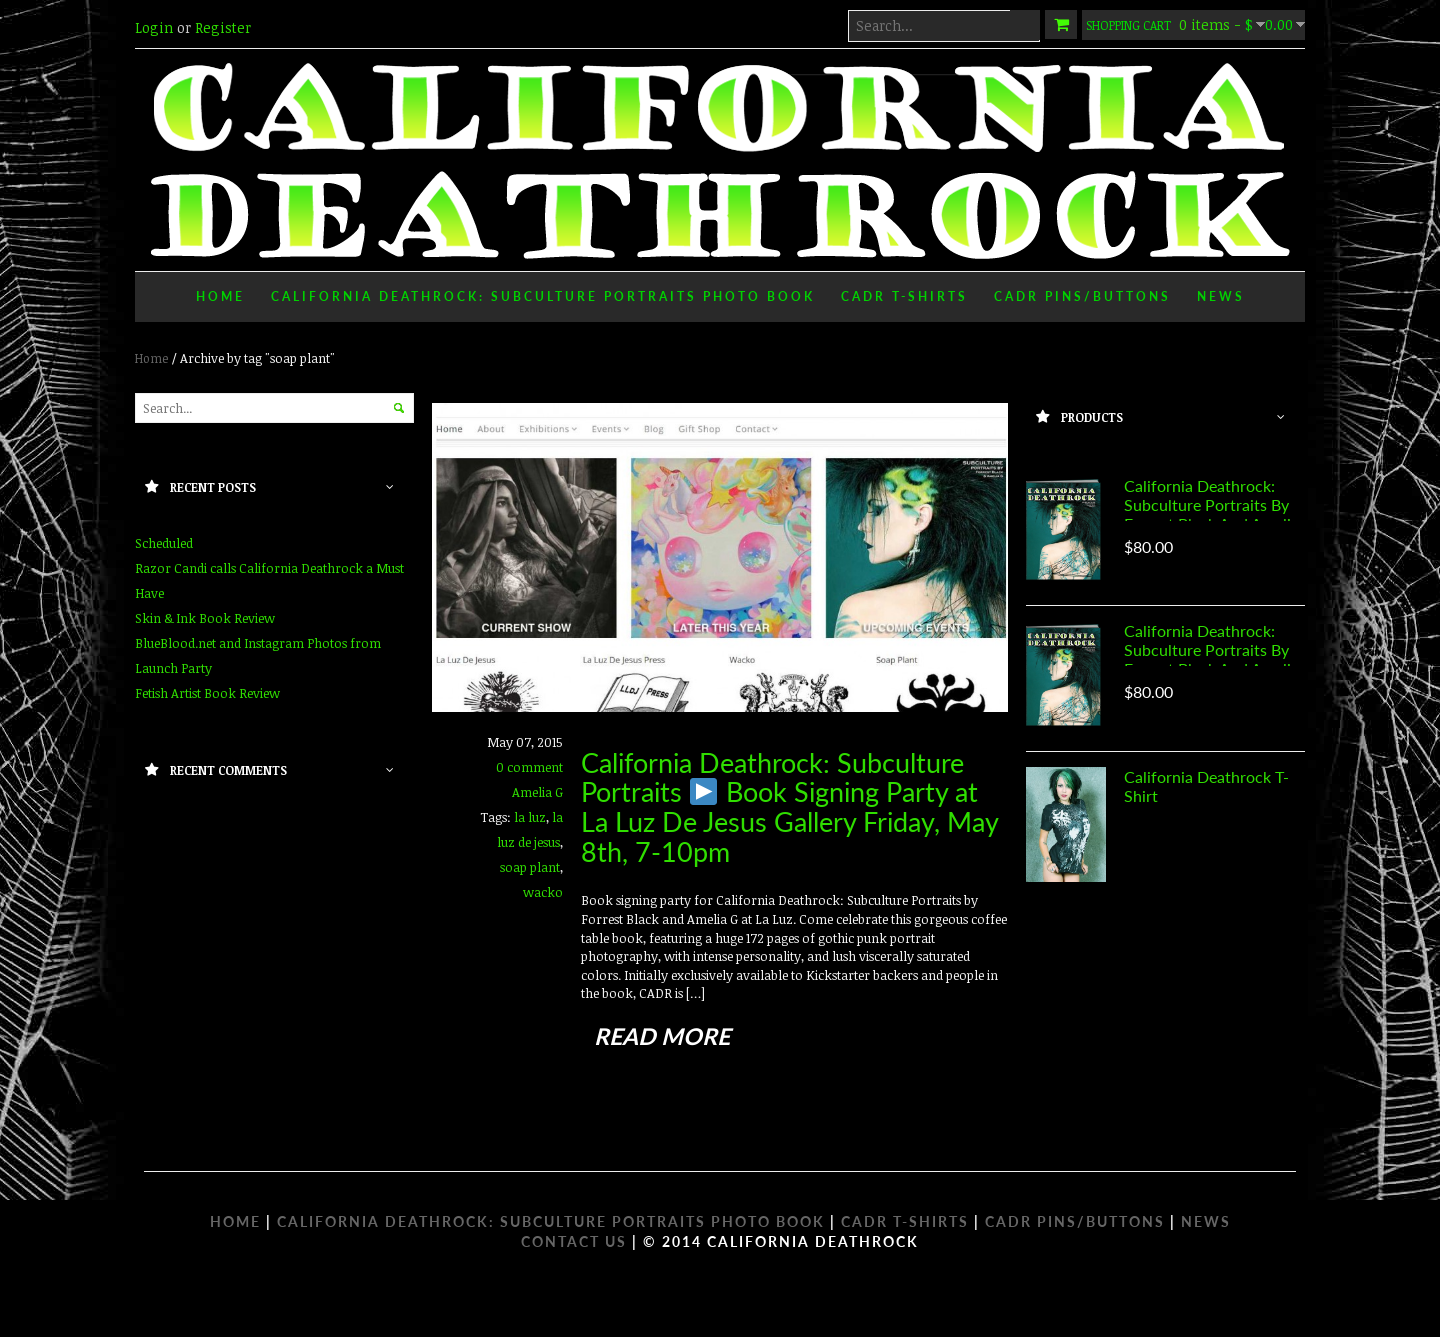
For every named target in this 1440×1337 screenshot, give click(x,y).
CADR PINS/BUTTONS (1075, 1221)
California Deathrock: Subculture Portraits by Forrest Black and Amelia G (1211, 514)
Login (154, 27)
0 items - (1193, 24)
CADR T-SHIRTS (905, 1221)
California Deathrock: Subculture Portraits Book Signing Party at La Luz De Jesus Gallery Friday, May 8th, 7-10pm (789, 807)
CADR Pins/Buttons (1082, 296)
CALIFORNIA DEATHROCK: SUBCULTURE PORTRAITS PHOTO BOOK (551, 1221)
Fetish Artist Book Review (207, 693)
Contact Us (574, 1241)
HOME (235, 1221)
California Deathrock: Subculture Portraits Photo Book (543, 296)
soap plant (530, 867)
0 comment (529, 767)
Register (223, 27)
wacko (543, 892)
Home (220, 296)
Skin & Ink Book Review (205, 618)
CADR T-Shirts (904, 296)
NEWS (1206, 1221)
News (1221, 296)
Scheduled (164, 543)
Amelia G (537, 792)
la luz (530, 817)
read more (662, 1036)
